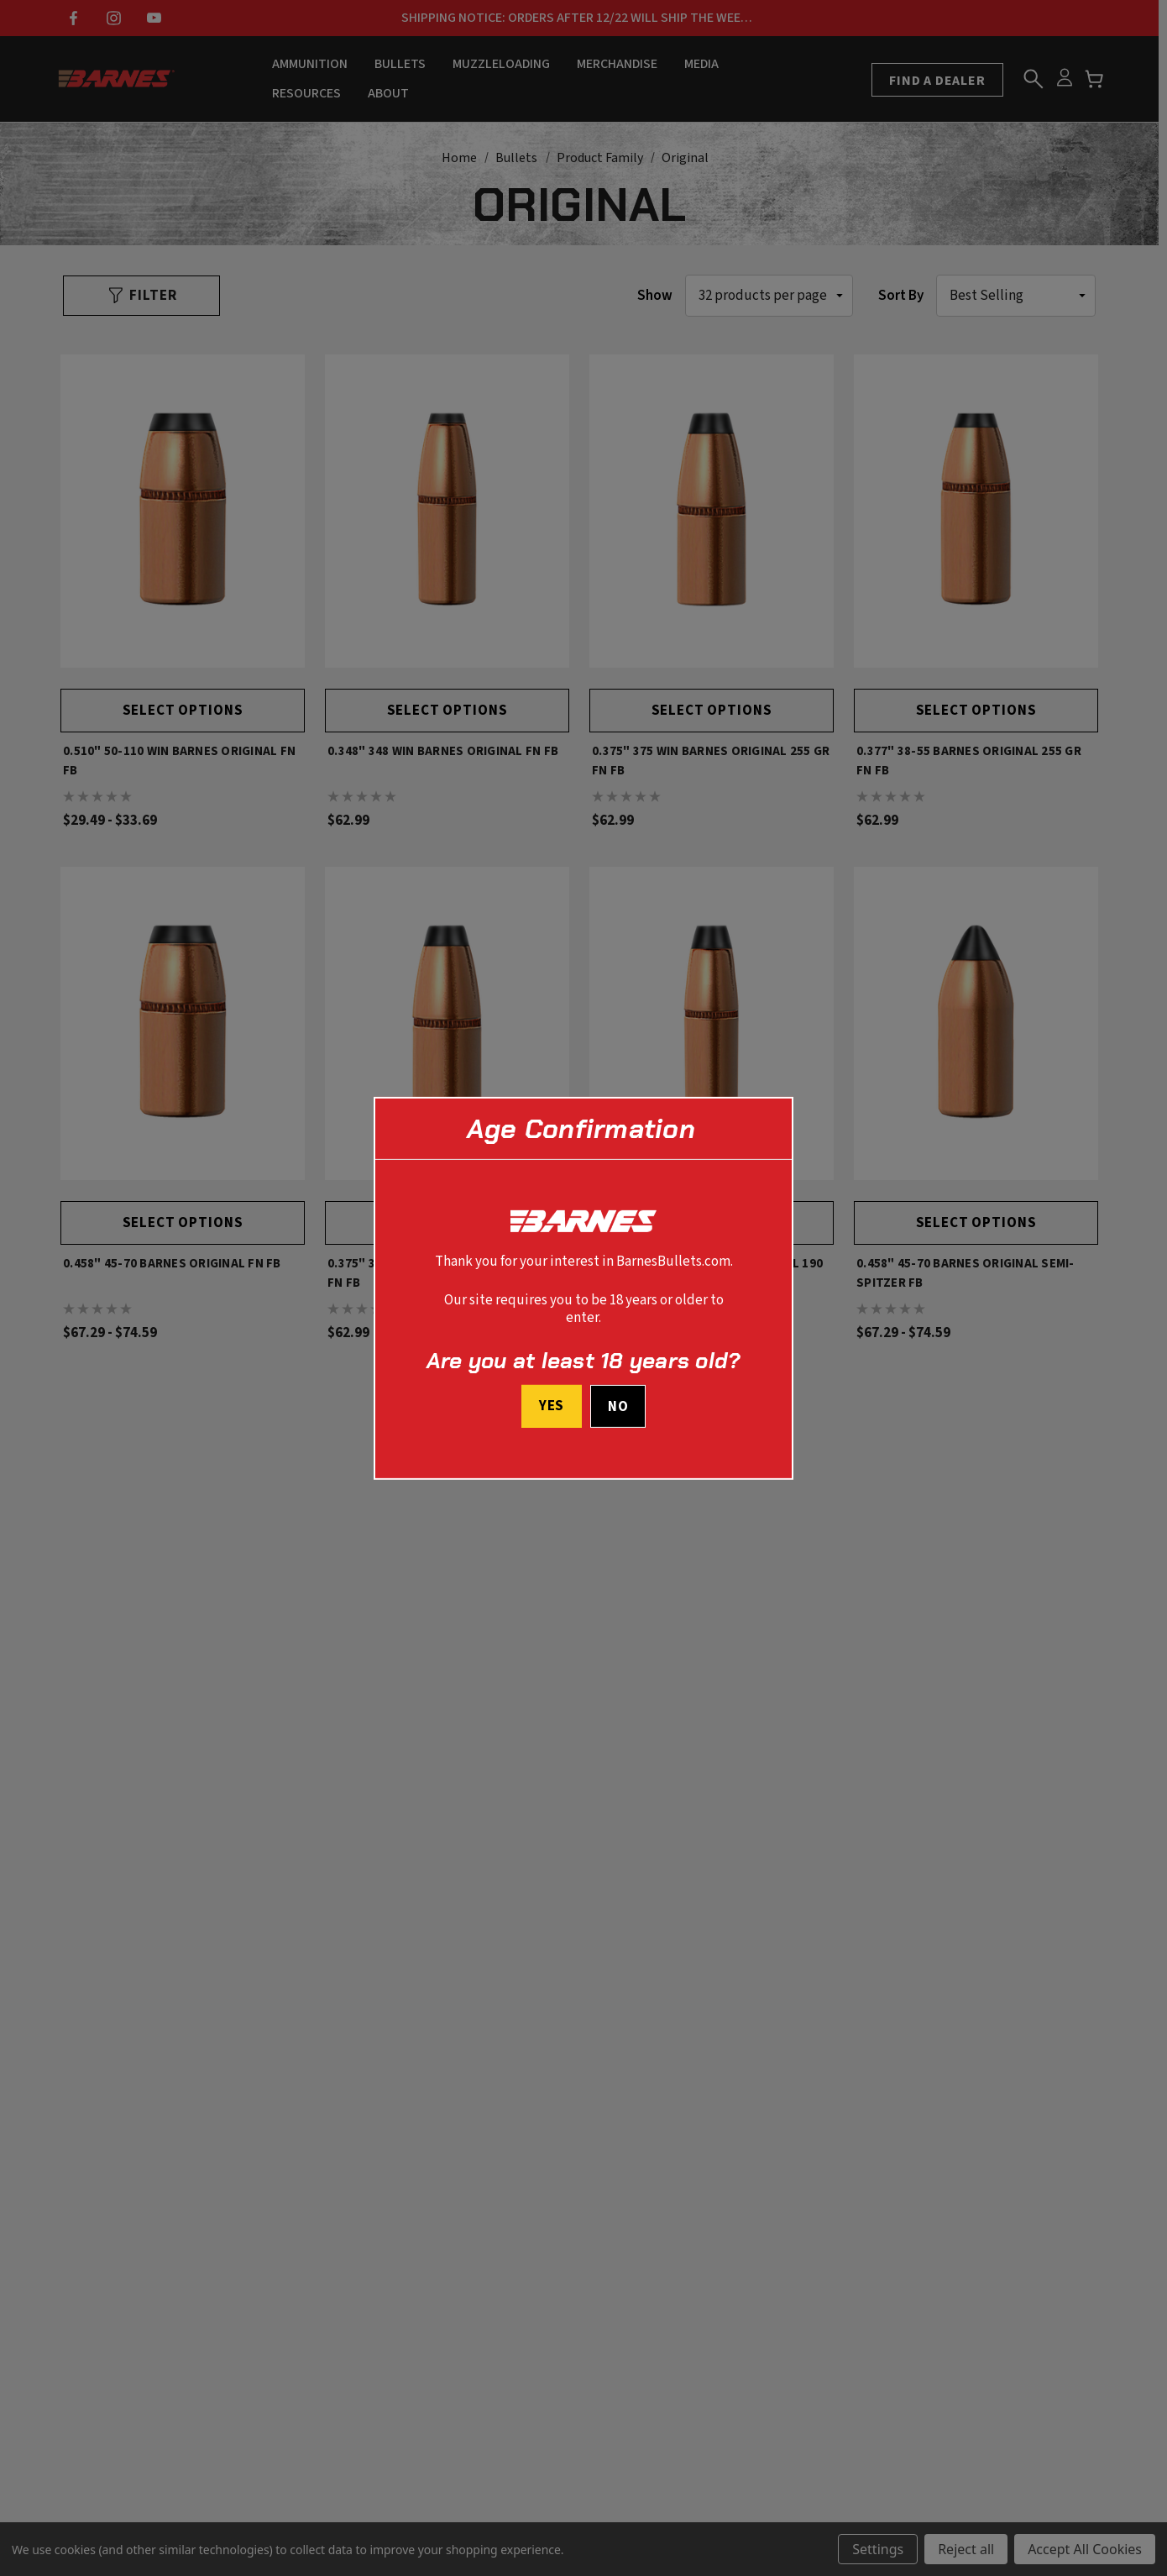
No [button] (618, 1407)
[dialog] (583, 1287)
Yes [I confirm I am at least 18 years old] (551, 1406)
